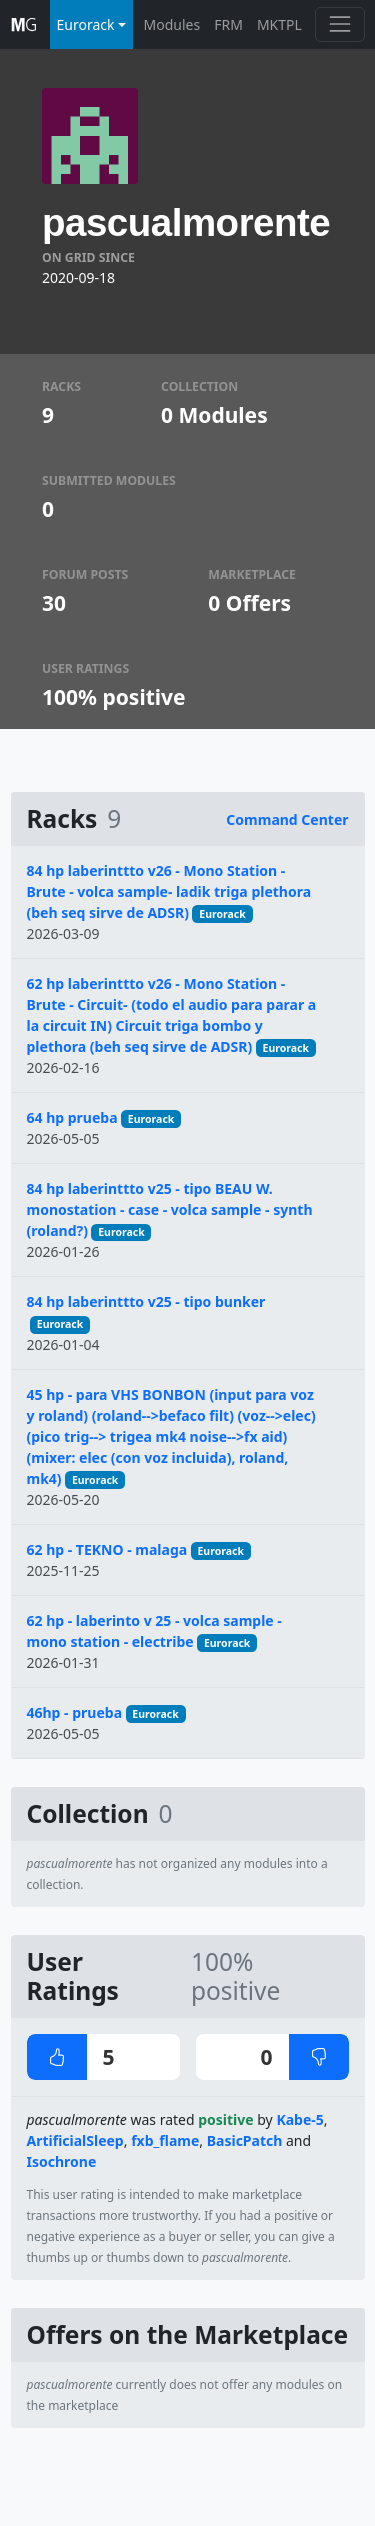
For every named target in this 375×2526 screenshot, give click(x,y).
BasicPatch (245, 2140)
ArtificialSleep (75, 2140)
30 (54, 603)
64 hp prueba (72, 1117)
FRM (228, 24)
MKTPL (279, 24)
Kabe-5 (299, 2119)
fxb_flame (165, 2140)
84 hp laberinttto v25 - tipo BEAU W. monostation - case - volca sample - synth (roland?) (170, 1209)
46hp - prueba (75, 1712)
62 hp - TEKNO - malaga (107, 1549)
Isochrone (62, 2161)
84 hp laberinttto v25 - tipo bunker (146, 1301)
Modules (172, 24)
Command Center (287, 819)
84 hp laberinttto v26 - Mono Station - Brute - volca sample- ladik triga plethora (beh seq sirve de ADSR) (169, 891)
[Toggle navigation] (339, 24)
